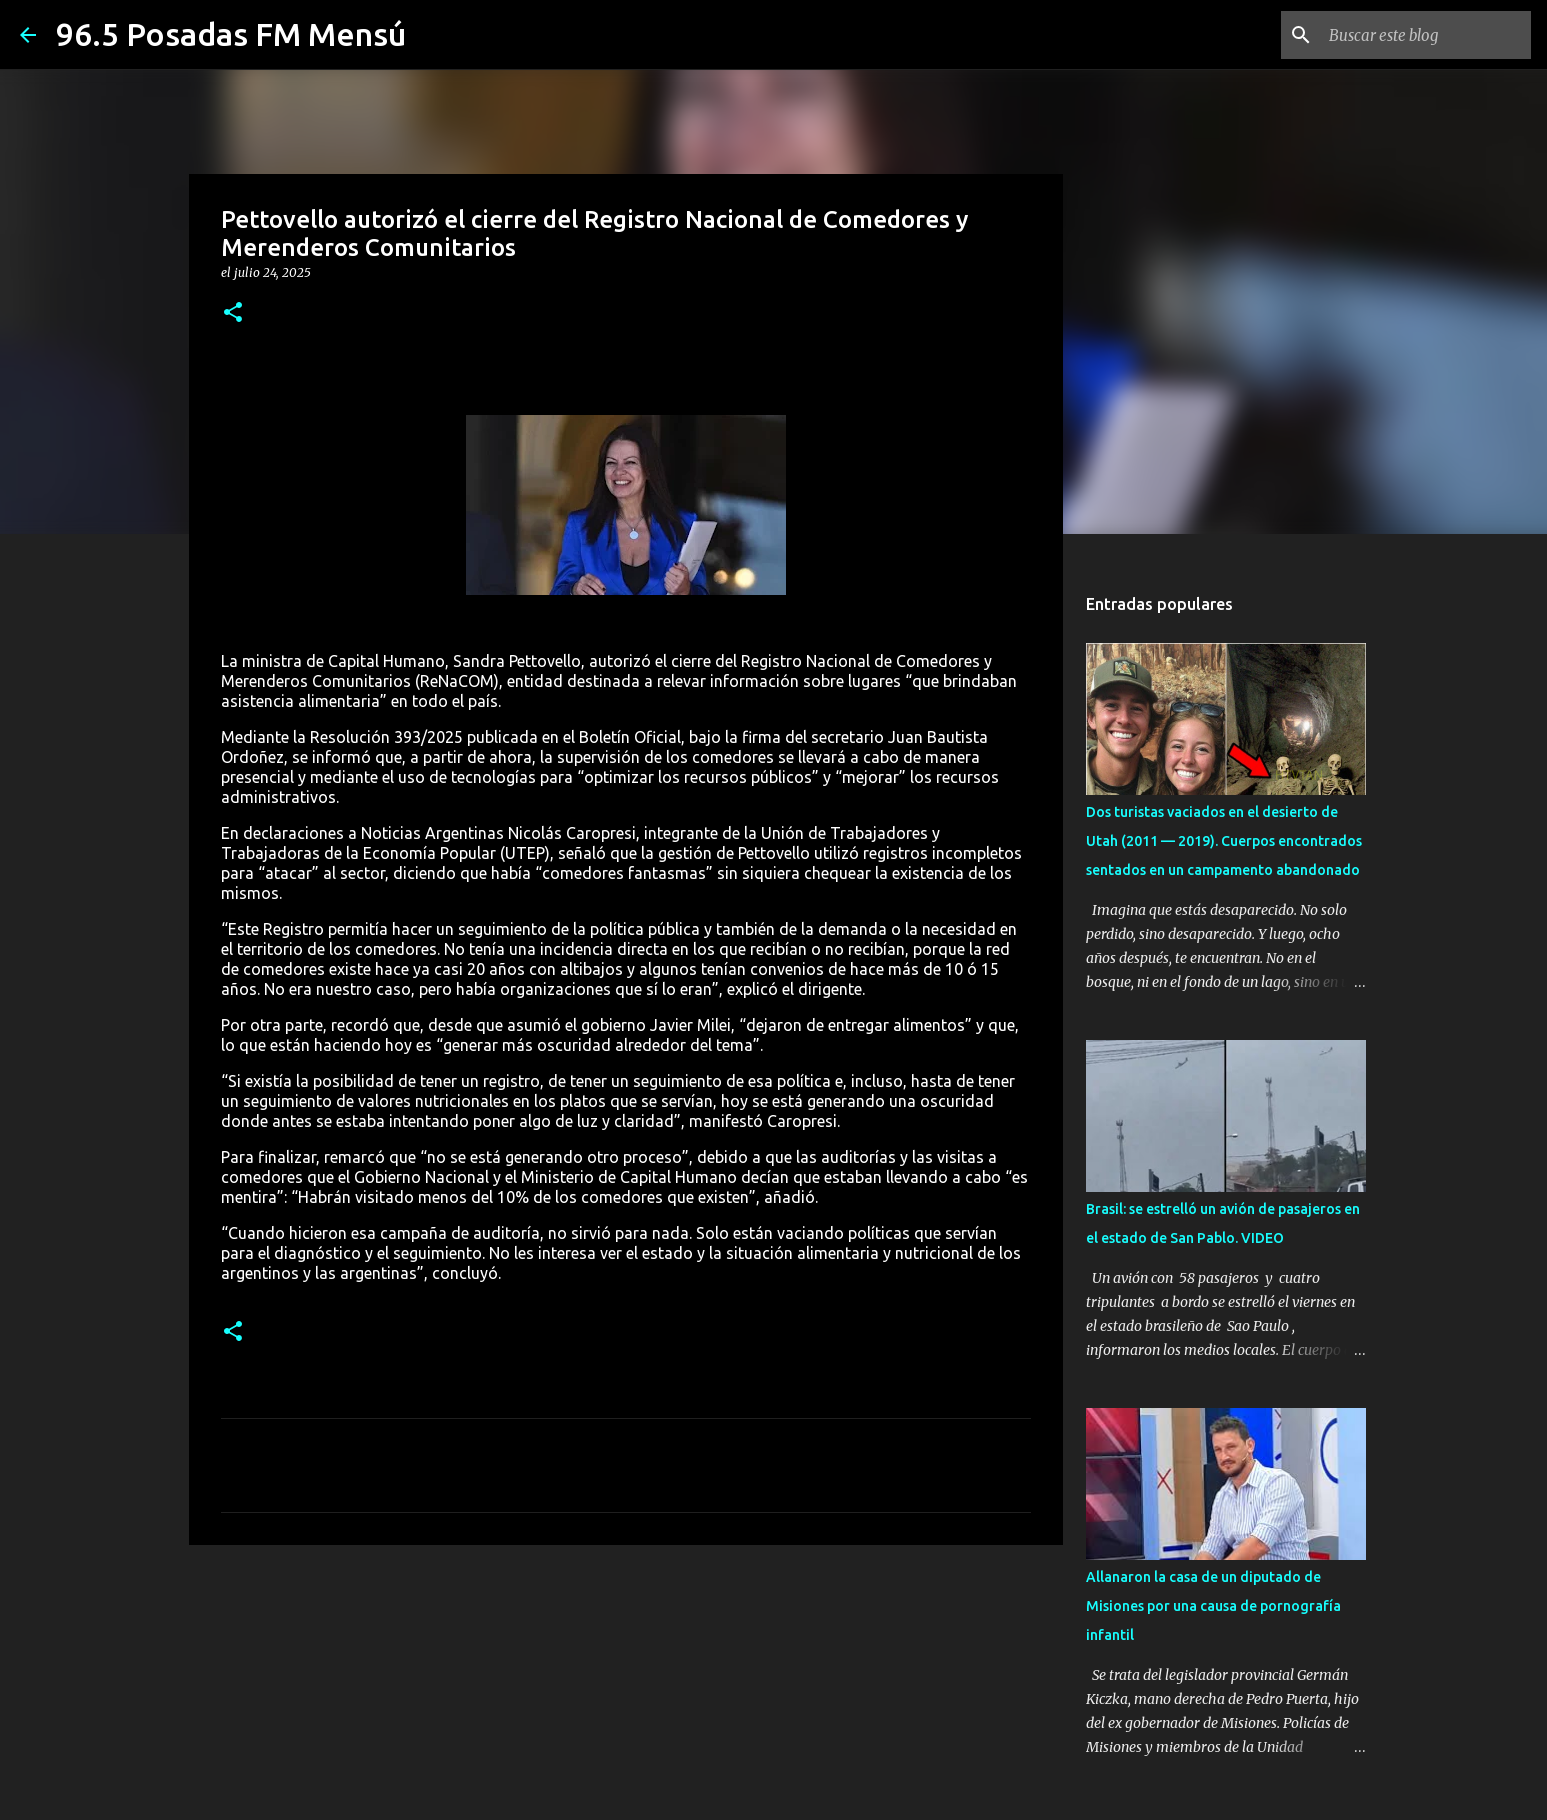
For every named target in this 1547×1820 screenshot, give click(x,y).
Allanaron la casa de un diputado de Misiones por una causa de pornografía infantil (1213, 1606)
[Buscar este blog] (1426, 35)
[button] (233, 313)
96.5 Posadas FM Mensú (231, 34)
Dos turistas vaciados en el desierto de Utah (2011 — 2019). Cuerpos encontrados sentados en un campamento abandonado (1224, 841)
